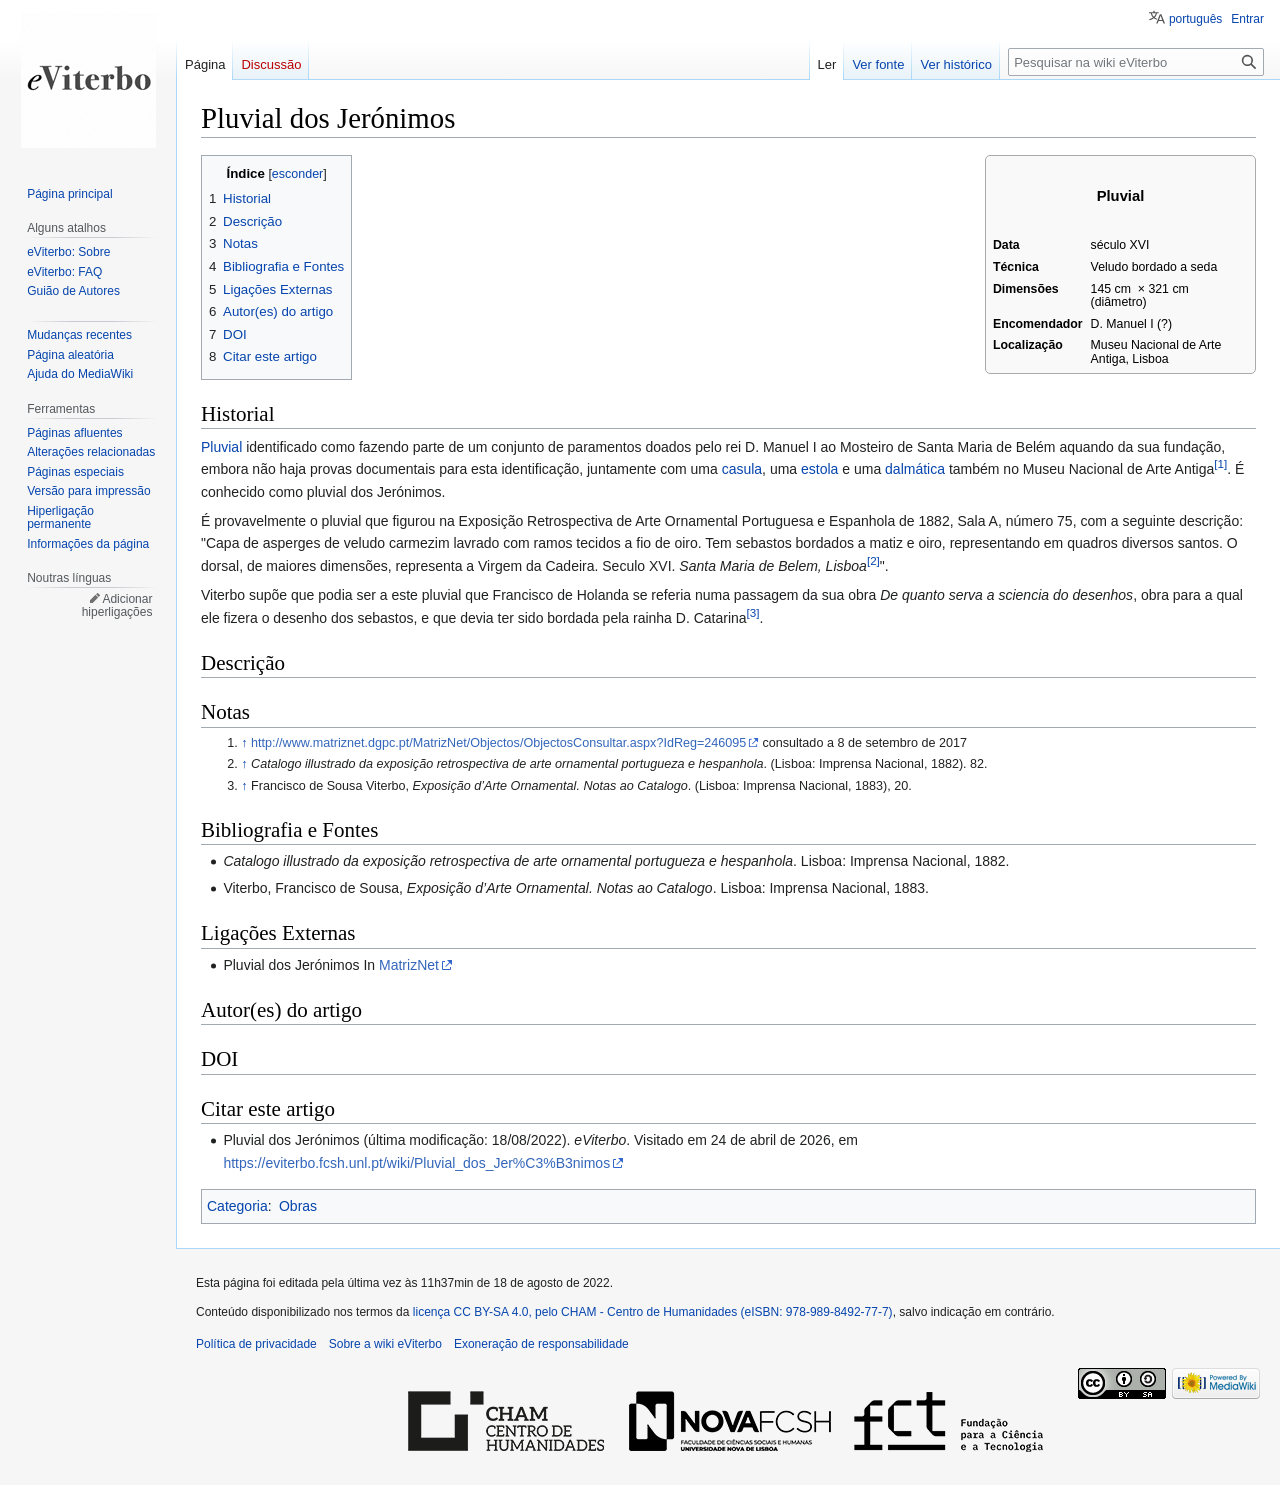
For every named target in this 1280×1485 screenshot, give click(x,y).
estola (819, 469)
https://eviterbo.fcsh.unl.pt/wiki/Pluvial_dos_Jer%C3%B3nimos (416, 1163)
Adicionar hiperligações (117, 606)
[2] (873, 560)
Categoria (237, 1206)
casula (742, 469)
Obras (298, 1206)
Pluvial (221, 447)
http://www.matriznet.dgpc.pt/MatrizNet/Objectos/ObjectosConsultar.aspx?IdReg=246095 (498, 743)
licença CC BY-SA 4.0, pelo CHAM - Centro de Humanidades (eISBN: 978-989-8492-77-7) (653, 1312)
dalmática (915, 469)
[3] (753, 612)
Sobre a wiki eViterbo (385, 1344)
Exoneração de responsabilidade (541, 1344)
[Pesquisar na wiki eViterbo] (1136, 62)
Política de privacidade (256, 1344)
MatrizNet (409, 965)
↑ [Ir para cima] (244, 743)
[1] (1220, 464)
